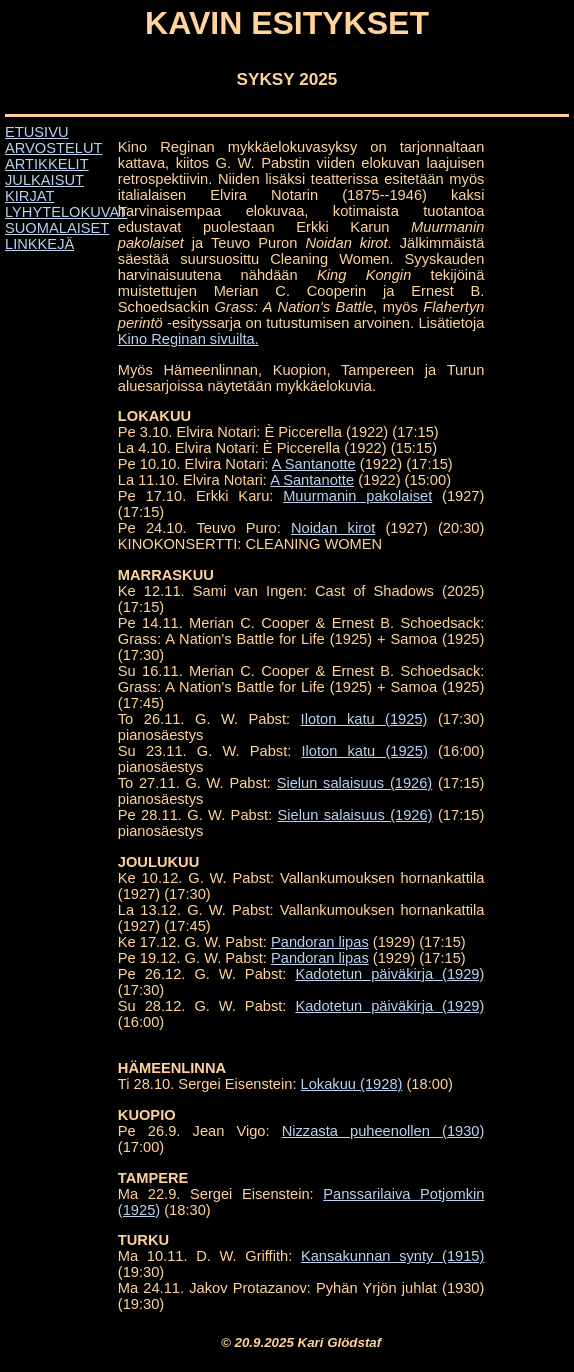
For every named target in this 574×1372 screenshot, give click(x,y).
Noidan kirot (333, 528)
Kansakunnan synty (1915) (393, 1256)
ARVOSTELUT (53, 148)
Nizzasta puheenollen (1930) (383, 1131)
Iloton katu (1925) (364, 719)
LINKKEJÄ (39, 244)
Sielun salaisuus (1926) (355, 783)
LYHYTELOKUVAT (66, 212)
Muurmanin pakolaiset (357, 496)
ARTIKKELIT (47, 164)
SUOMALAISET (57, 228)
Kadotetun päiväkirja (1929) (389, 974)
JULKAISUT (44, 180)
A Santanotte (314, 464)
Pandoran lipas (320, 942)
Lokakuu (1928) (352, 1084)
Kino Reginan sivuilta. (188, 339)
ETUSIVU (37, 132)
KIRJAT (29, 196)
